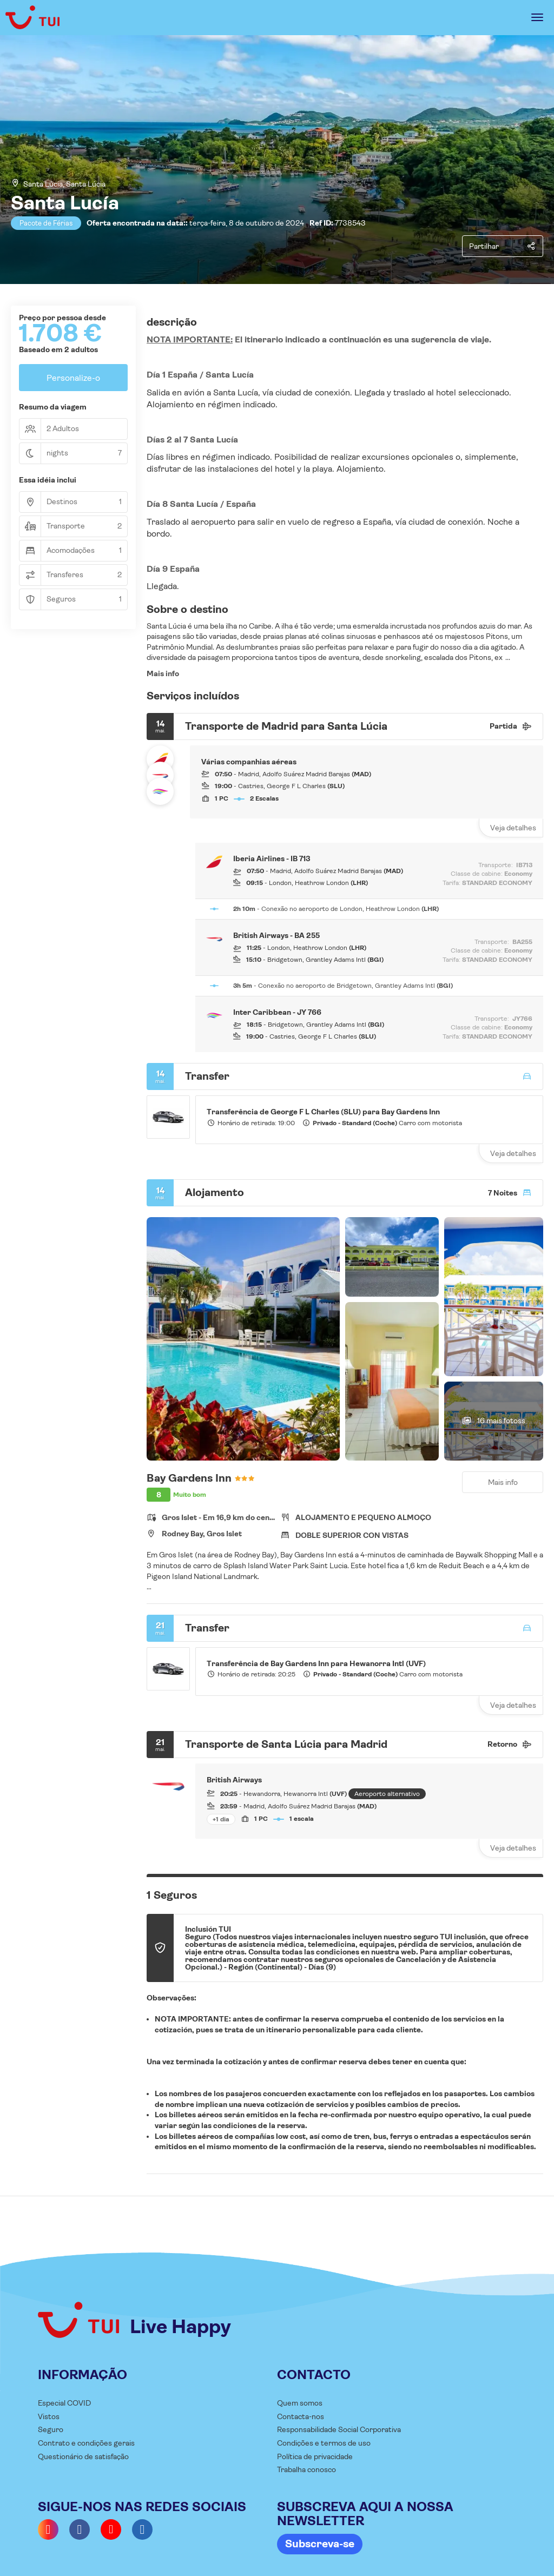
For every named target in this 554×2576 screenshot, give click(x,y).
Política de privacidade (315, 2456)
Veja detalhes (513, 827)
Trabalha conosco (306, 2469)
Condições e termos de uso (324, 2443)
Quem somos (299, 2403)
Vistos (49, 2416)
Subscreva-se (319, 2544)
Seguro (50, 2429)
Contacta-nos (300, 2416)
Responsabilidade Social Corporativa (339, 2429)
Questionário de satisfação (83, 2456)
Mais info (163, 673)
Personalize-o (73, 378)
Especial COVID (64, 2403)
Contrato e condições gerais (86, 2443)
